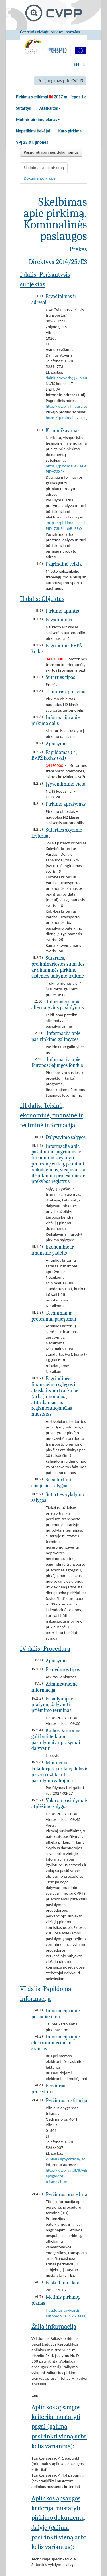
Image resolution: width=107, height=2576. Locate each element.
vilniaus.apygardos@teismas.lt (72, 2158)
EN (76, 64)
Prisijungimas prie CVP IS (60, 80)
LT (85, 64)
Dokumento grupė (40, 178)
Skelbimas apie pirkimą (44, 167)
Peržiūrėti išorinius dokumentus (51, 152)
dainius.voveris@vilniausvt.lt (71, 377)
